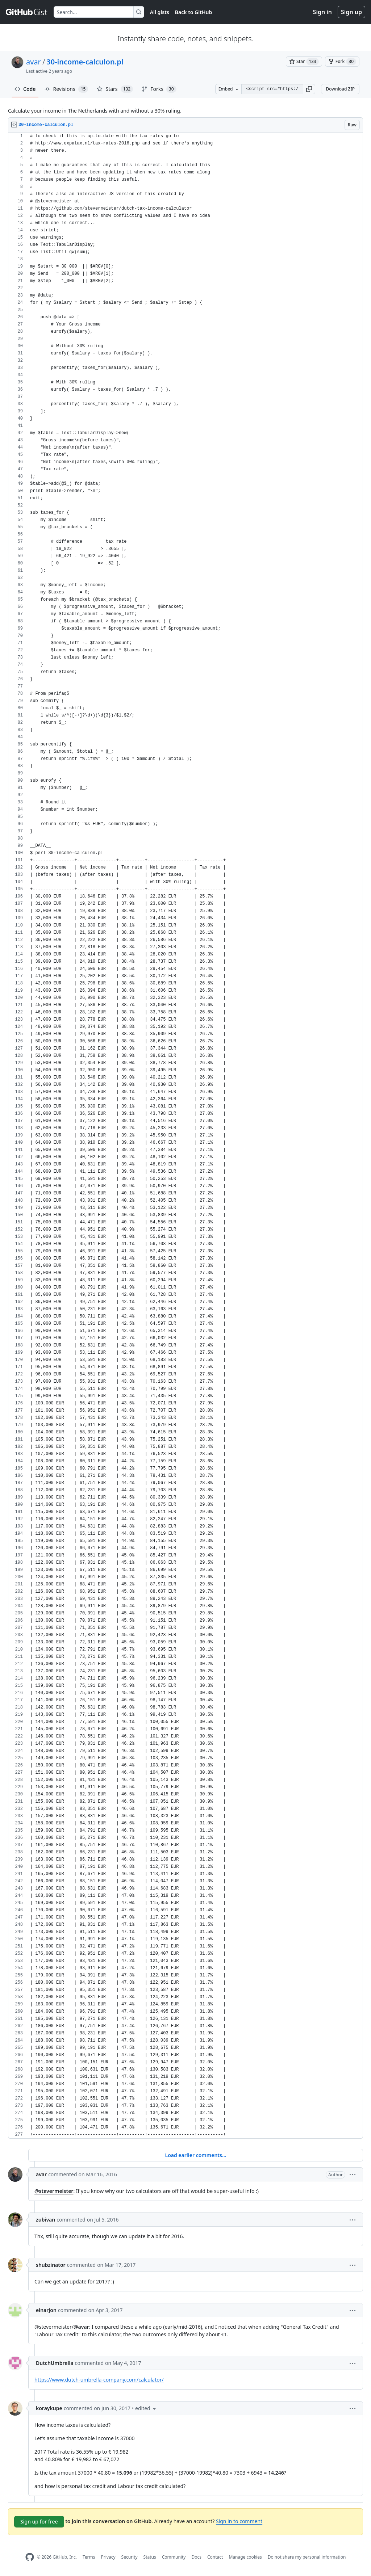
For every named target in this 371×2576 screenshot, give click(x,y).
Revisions (66, 89)
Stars (115, 89)
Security (129, 2557)
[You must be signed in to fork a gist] (342, 61)
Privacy (108, 2557)
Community (174, 2557)
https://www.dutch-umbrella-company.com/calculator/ (99, 2379)
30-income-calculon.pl (84, 62)
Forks (159, 89)
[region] (185, 1136)
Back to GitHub (193, 12)
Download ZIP (340, 89)
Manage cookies (245, 2557)
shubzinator (51, 2264)
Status (149, 2557)
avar (33, 62)
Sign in (322, 12)
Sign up (351, 12)
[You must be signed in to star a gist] (304, 61)
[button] (309, 89)
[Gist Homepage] (27, 12)
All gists (159, 12)
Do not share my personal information (307, 2557)
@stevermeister (53, 2191)
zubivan (45, 2219)
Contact (215, 2557)
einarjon (46, 2310)
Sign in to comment (239, 2521)
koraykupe (49, 2408)
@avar (81, 2326)
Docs (196, 2557)
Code (25, 88)
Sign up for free (39, 2521)
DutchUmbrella (55, 2362)
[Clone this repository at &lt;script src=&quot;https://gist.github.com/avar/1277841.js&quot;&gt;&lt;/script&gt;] (272, 89)
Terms (89, 2557)
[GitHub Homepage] (29, 2557)
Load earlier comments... (195, 2155)
